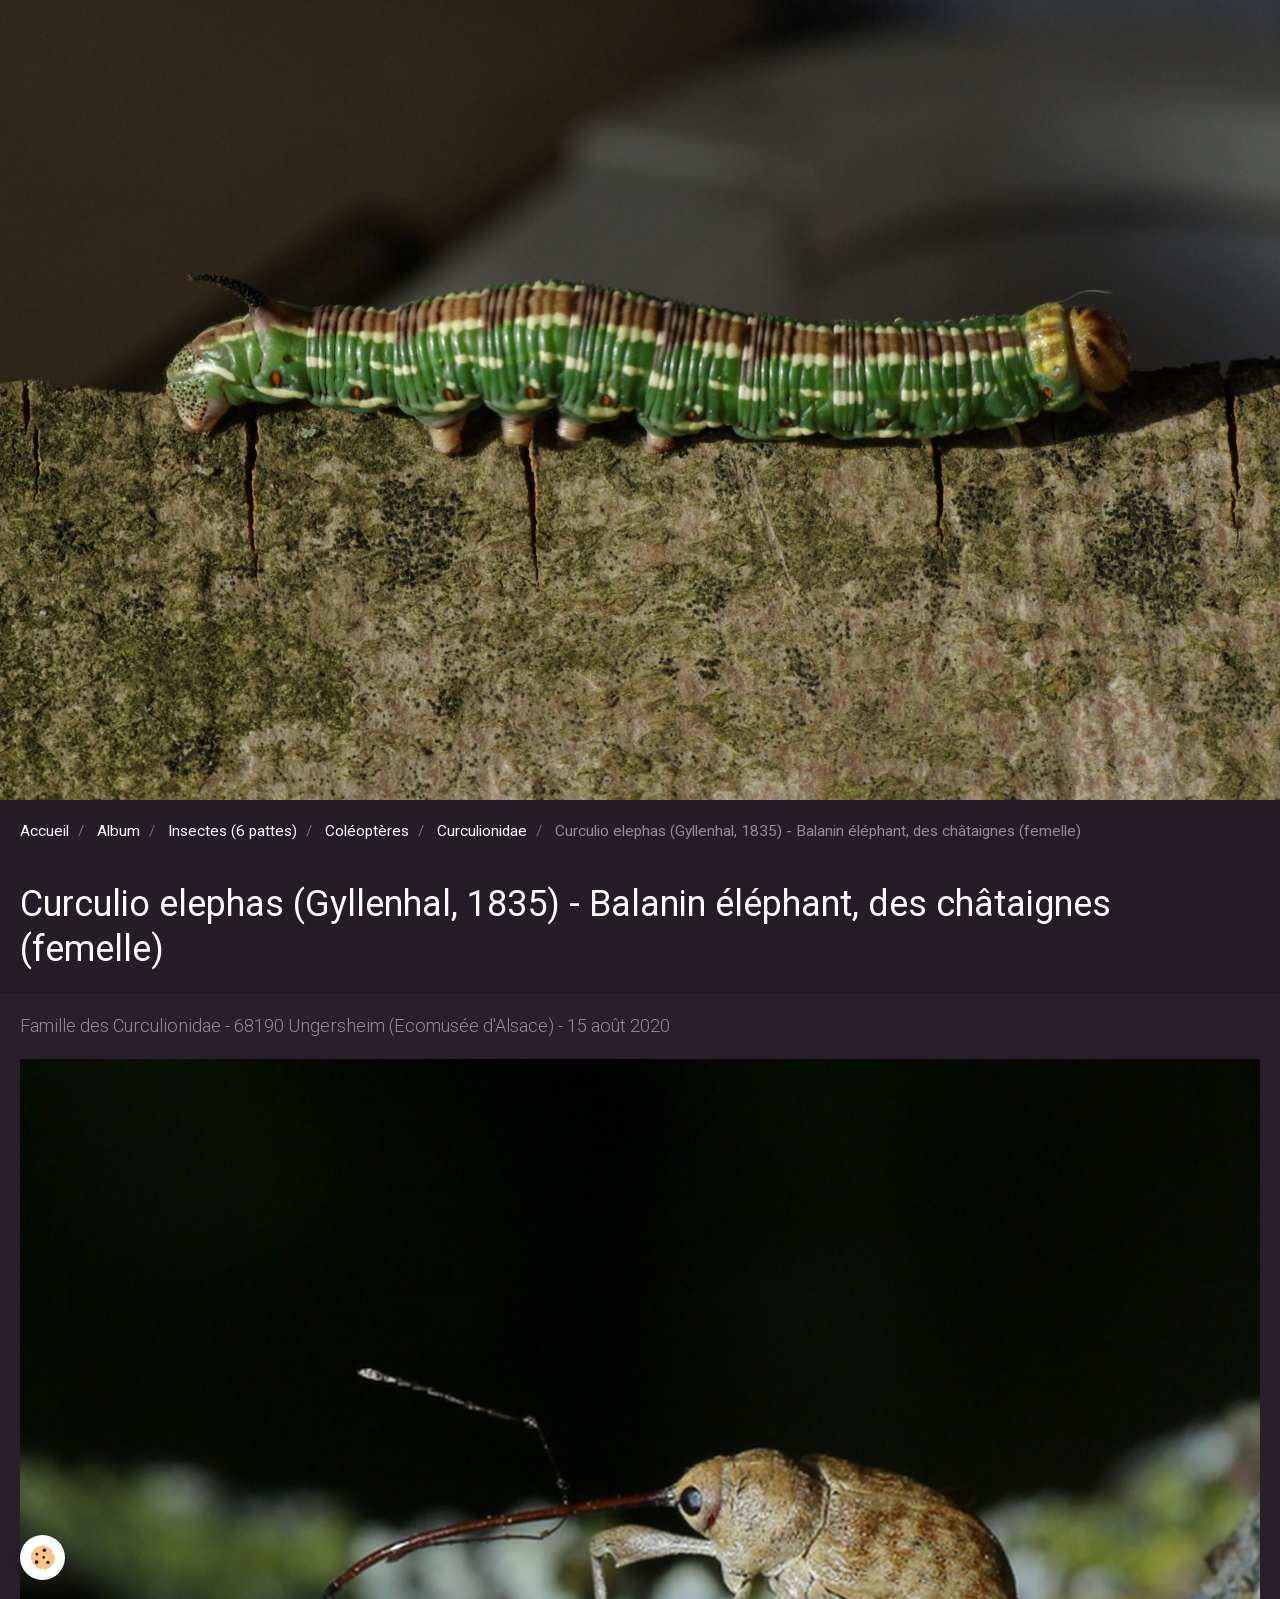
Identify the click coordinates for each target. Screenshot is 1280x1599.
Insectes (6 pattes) (232, 831)
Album (118, 831)
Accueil (44, 831)
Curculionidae (482, 831)
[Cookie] (42, 1557)
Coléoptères (367, 831)
